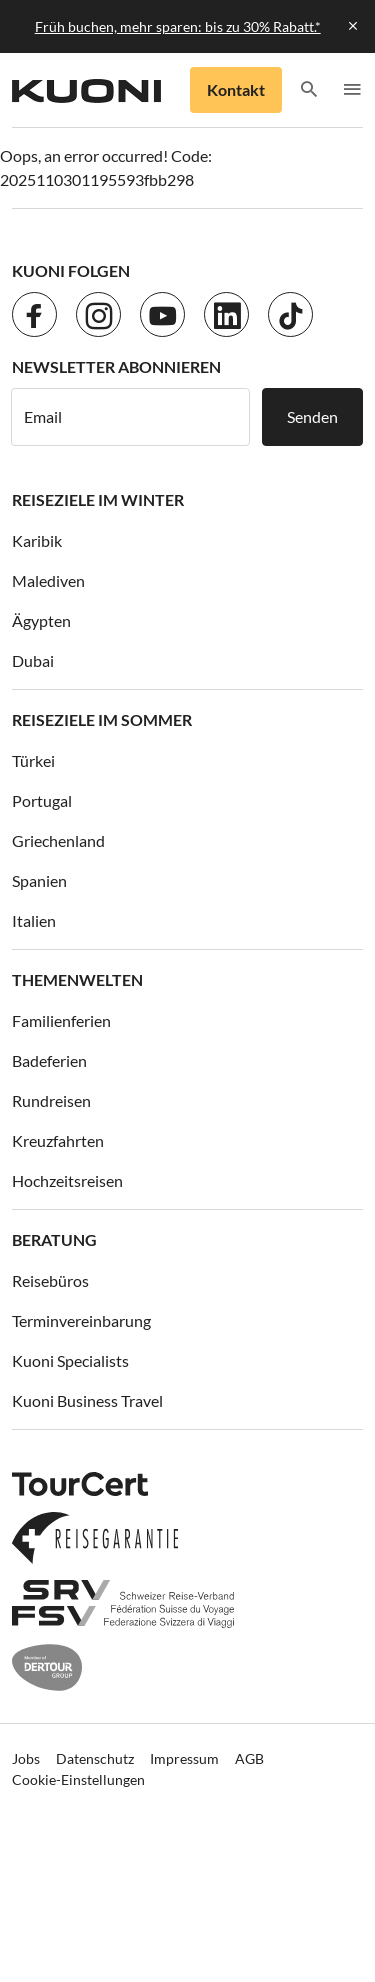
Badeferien (49, 1060)
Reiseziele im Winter (98, 499)
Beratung (54, 1239)
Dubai (33, 660)
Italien (34, 920)
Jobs (26, 1758)
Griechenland (58, 840)
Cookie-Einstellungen (78, 1779)
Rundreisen (51, 1100)
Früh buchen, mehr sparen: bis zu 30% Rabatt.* (178, 26)
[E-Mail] (130, 417)
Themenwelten (77, 979)
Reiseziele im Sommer (102, 719)
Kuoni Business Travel (87, 1400)
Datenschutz (95, 1758)
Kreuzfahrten (58, 1140)
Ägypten (41, 620)
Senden (312, 416)
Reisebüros (50, 1280)
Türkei (33, 760)
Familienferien (61, 1020)
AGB (249, 1758)
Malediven (48, 580)
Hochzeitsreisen (67, 1180)
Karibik (37, 540)
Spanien (39, 880)
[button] (309, 90)
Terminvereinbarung (81, 1320)
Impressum (184, 1758)
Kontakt (236, 89)
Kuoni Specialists (70, 1360)
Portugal (42, 800)
